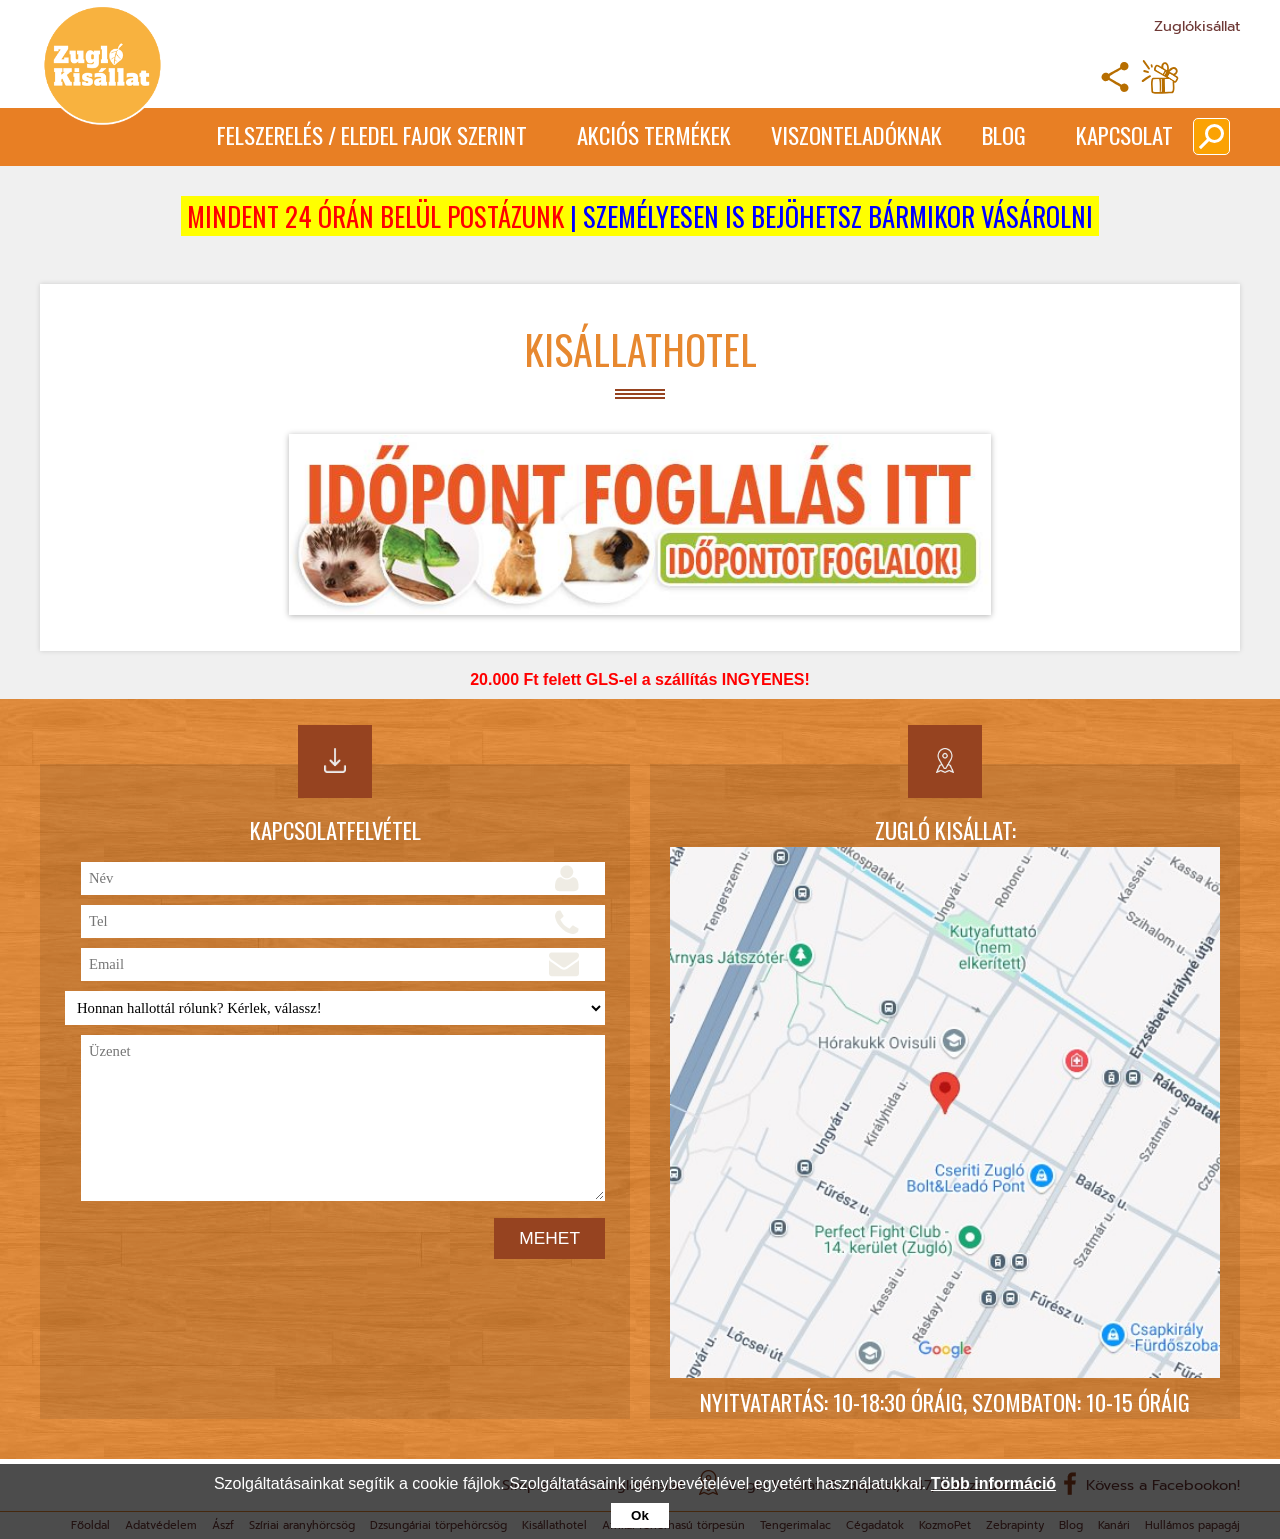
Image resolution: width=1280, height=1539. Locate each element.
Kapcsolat (1124, 135)
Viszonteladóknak (856, 135)
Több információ (993, 1483)
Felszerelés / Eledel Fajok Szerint (372, 135)
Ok (640, 1515)
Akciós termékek (654, 135)
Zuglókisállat (1197, 26)
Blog (1004, 135)
